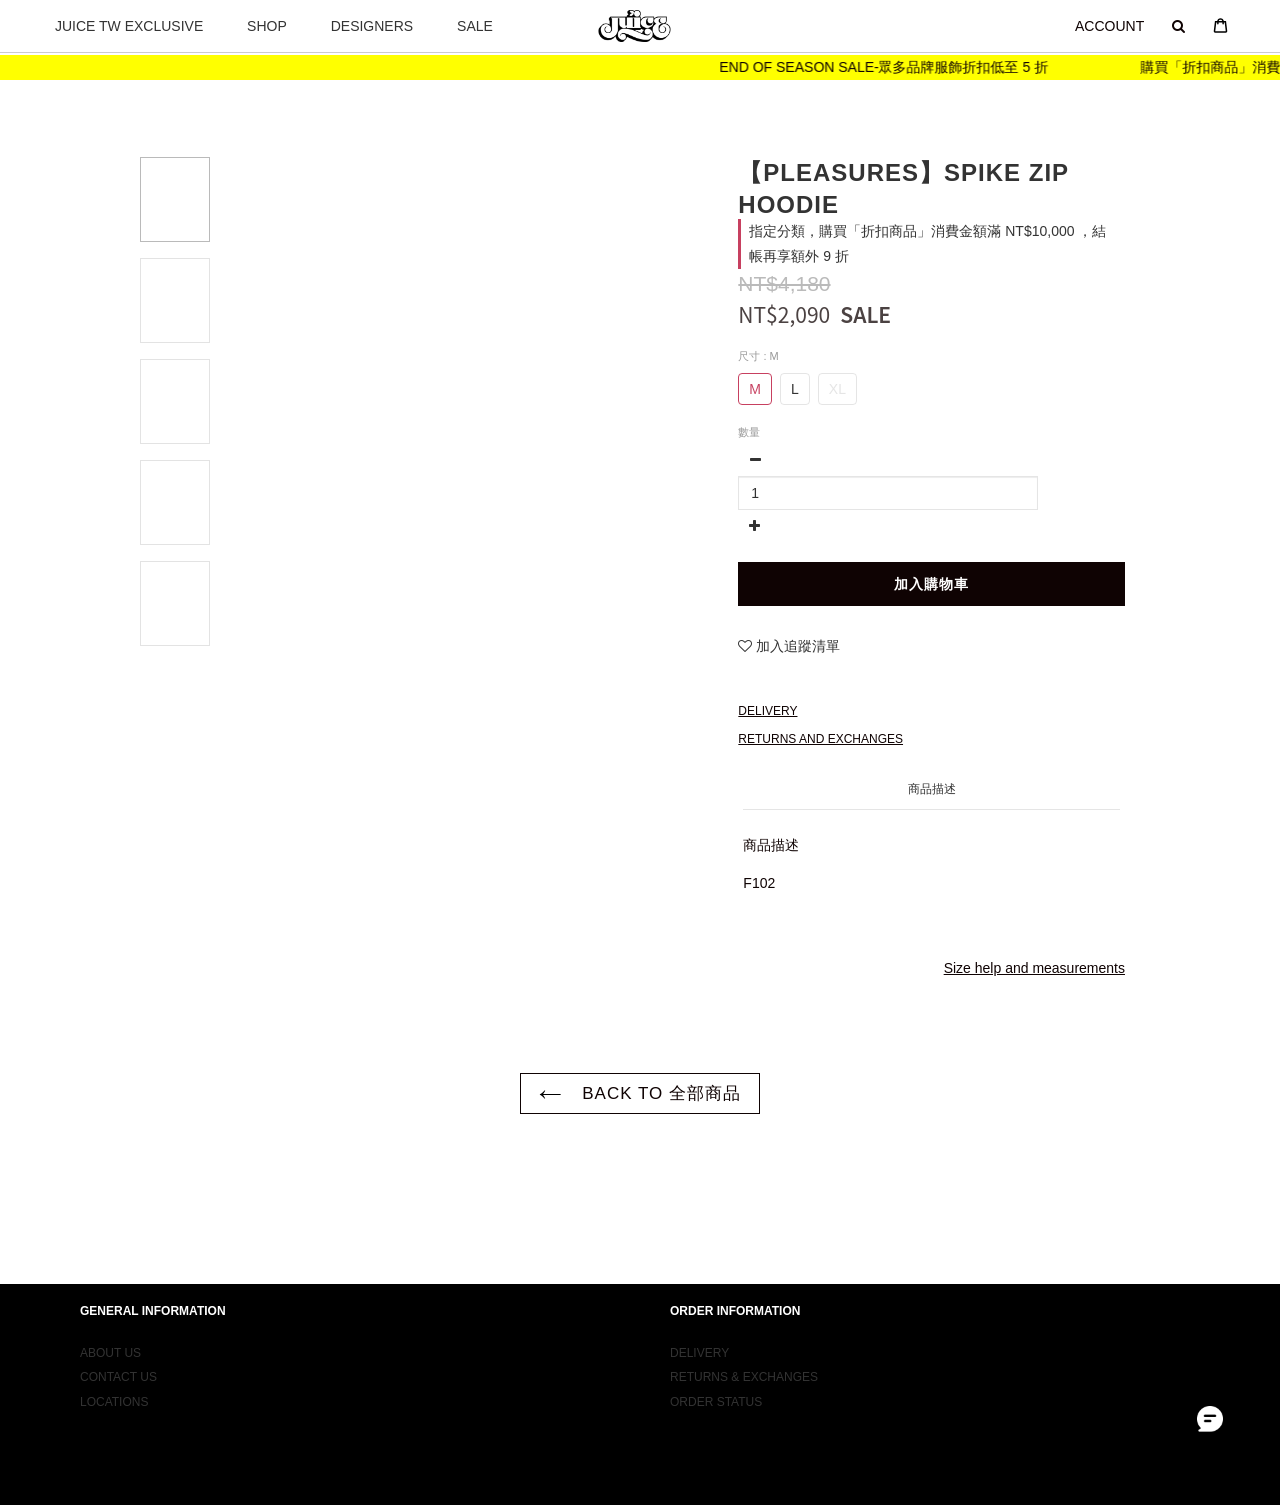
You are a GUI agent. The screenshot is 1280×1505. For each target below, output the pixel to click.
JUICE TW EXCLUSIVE (129, 26)
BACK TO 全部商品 (640, 1094)
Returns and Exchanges (820, 740)
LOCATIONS (114, 1433)
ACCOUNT (1109, 26)
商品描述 (932, 790)
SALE (475, 26)
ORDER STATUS (716, 1433)
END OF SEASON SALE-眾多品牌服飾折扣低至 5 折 (905, 67)
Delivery (767, 712)
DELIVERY (699, 1384)
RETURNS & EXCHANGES (744, 1409)
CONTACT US (118, 1409)
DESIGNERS (372, 26)
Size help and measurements (1034, 969)
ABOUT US (110, 1384)
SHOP (267, 26)
